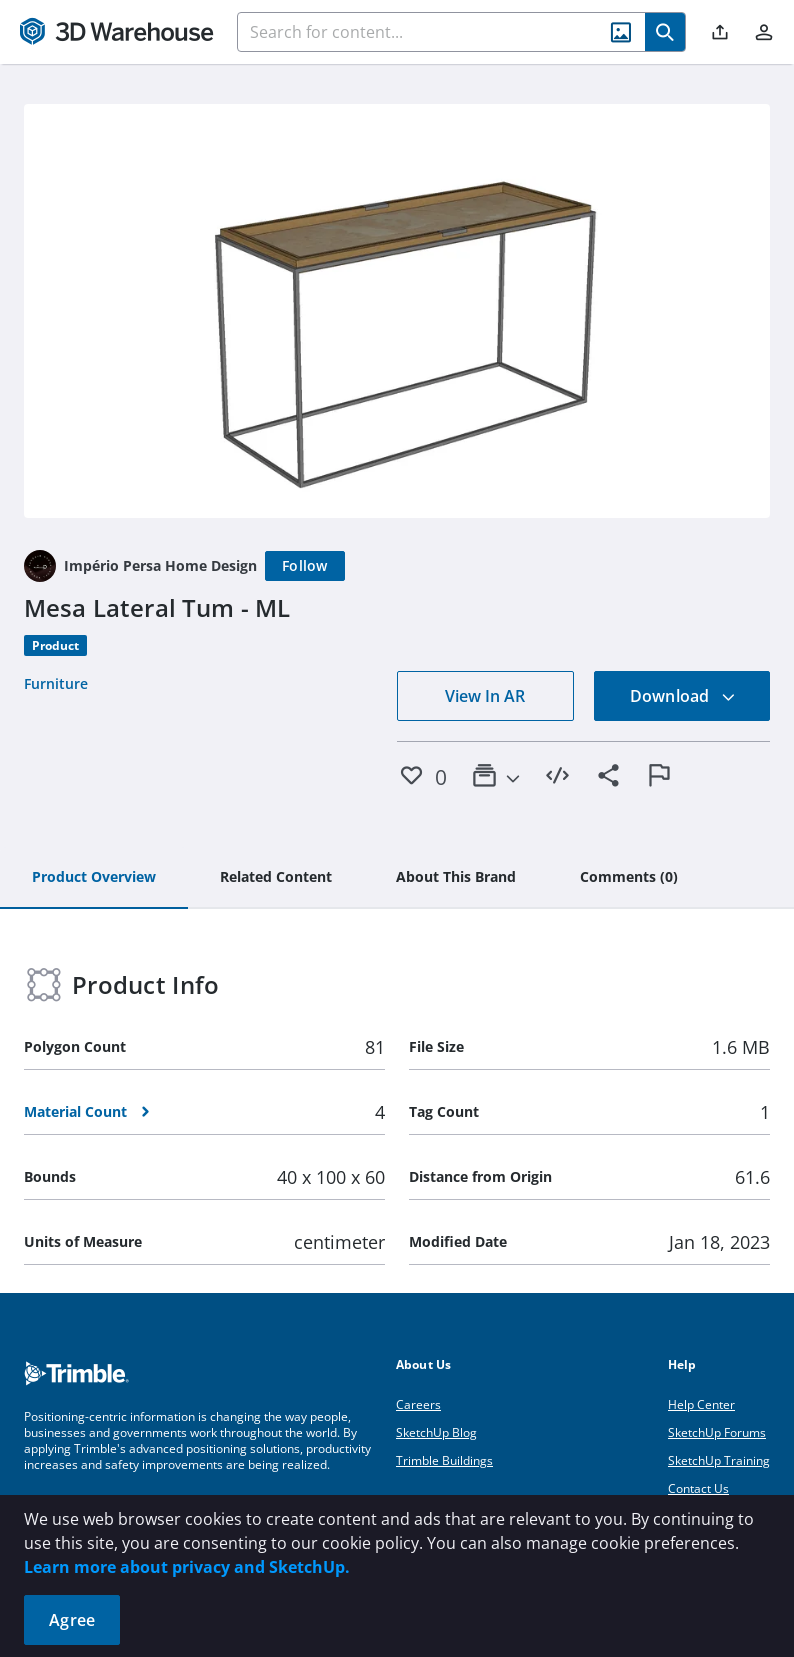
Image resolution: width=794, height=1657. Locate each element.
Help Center (701, 1404)
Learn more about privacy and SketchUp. (187, 1567)
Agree (72, 1620)
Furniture (56, 683)
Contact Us (698, 1488)
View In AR (485, 696)
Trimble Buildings (444, 1460)
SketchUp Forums (717, 1432)
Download (683, 696)
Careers (418, 1404)
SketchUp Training (719, 1460)
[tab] (94, 878)
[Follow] (305, 566)
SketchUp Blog (436, 1432)
